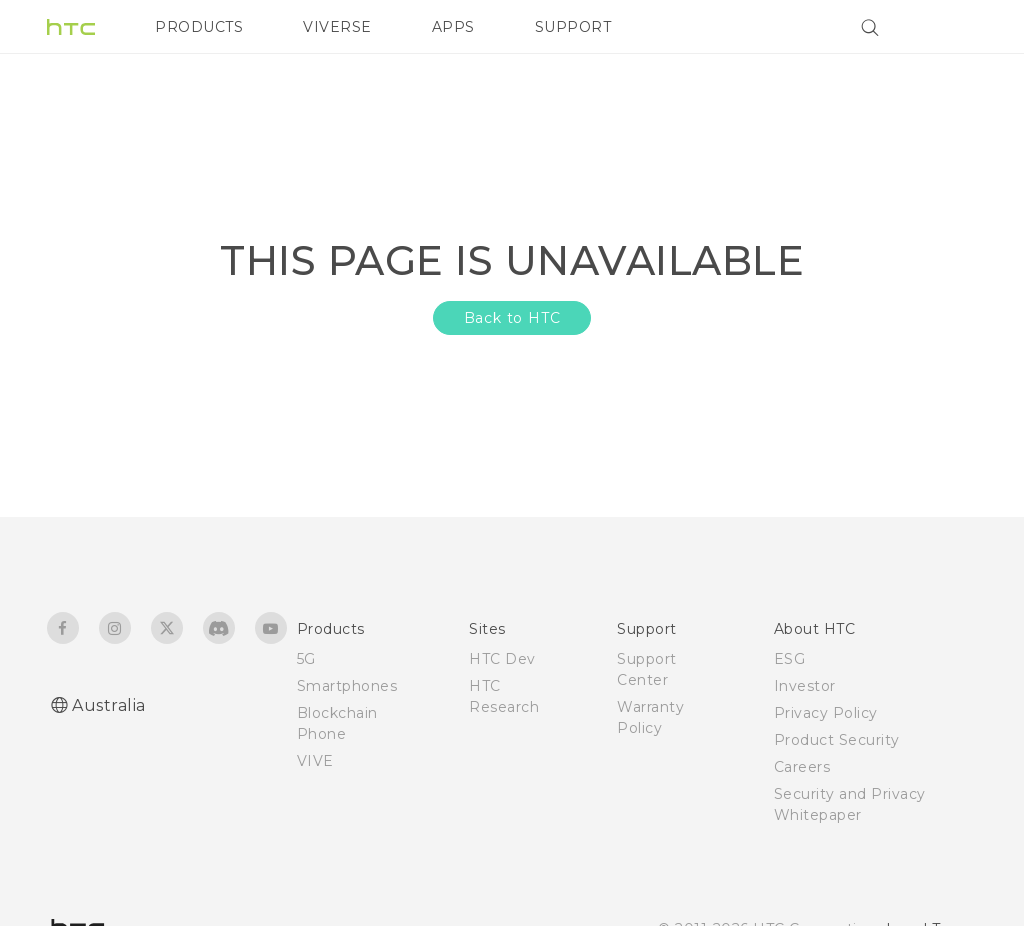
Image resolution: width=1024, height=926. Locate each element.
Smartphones (347, 686)
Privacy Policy (826, 713)
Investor (805, 686)
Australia (109, 705)
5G (306, 659)
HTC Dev (502, 659)
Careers (802, 767)
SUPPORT (573, 27)
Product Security (837, 740)
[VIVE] (950, 27)
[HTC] (71, 27)
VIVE (315, 761)
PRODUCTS (199, 27)
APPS (453, 27)
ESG (790, 659)
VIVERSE (337, 27)
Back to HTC (512, 318)
